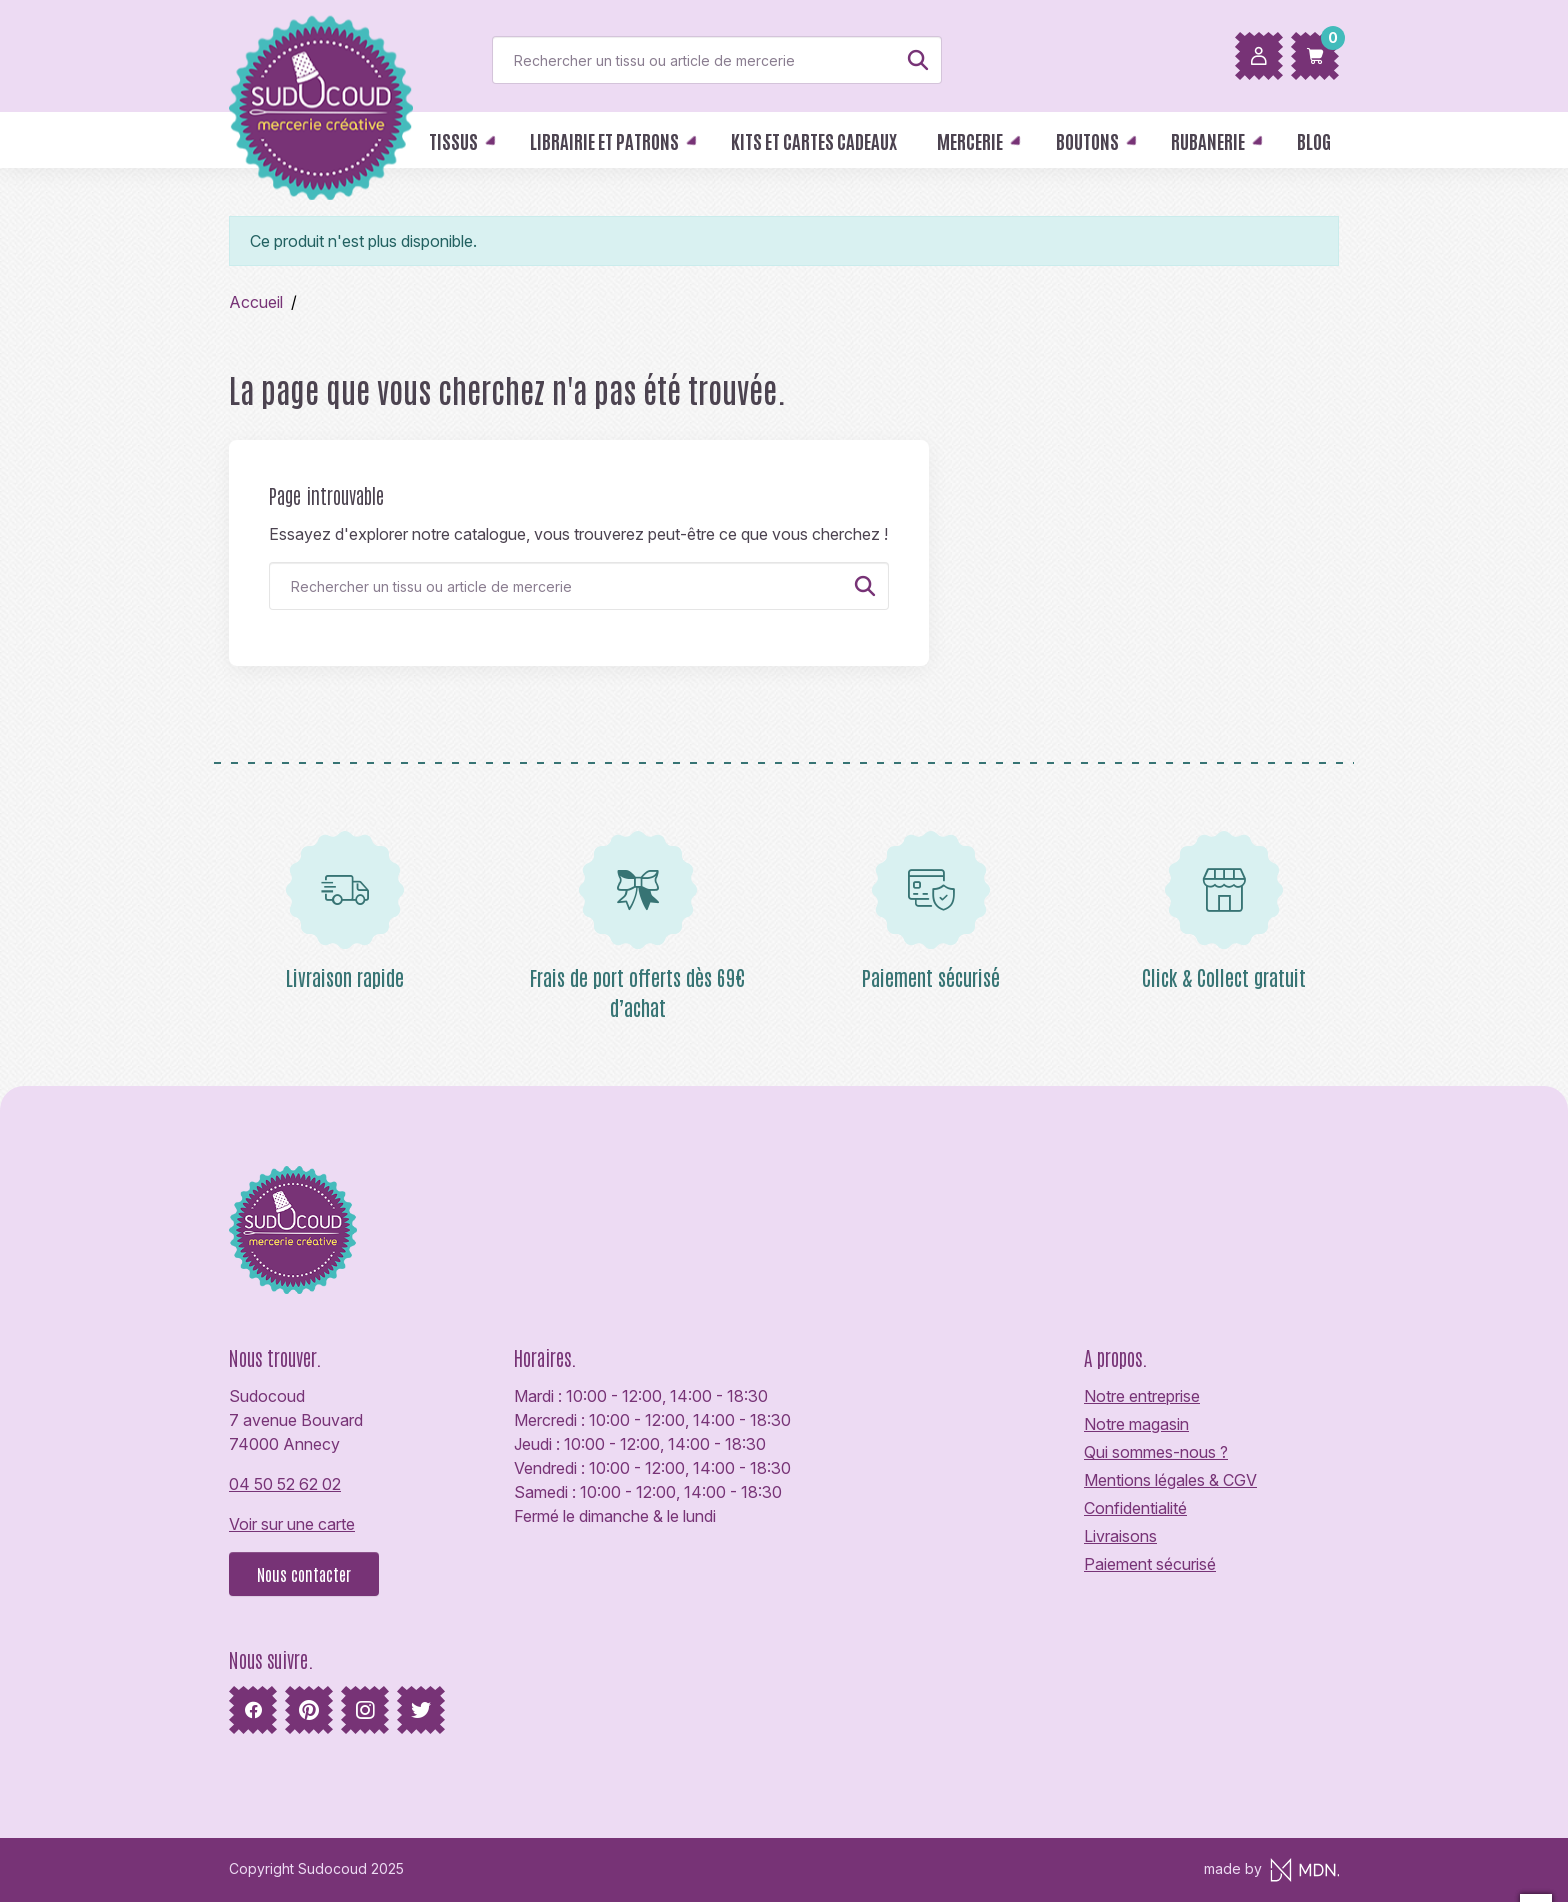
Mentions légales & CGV (1170, 1480)
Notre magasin (1136, 1424)
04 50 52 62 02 (285, 1484)
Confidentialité (1135, 1508)
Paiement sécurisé (1150, 1564)
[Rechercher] (717, 60)
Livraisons (1120, 1536)
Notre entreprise (1142, 1396)
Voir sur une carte (292, 1524)
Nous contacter (304, 1574)
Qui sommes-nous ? (1156, 1452)
